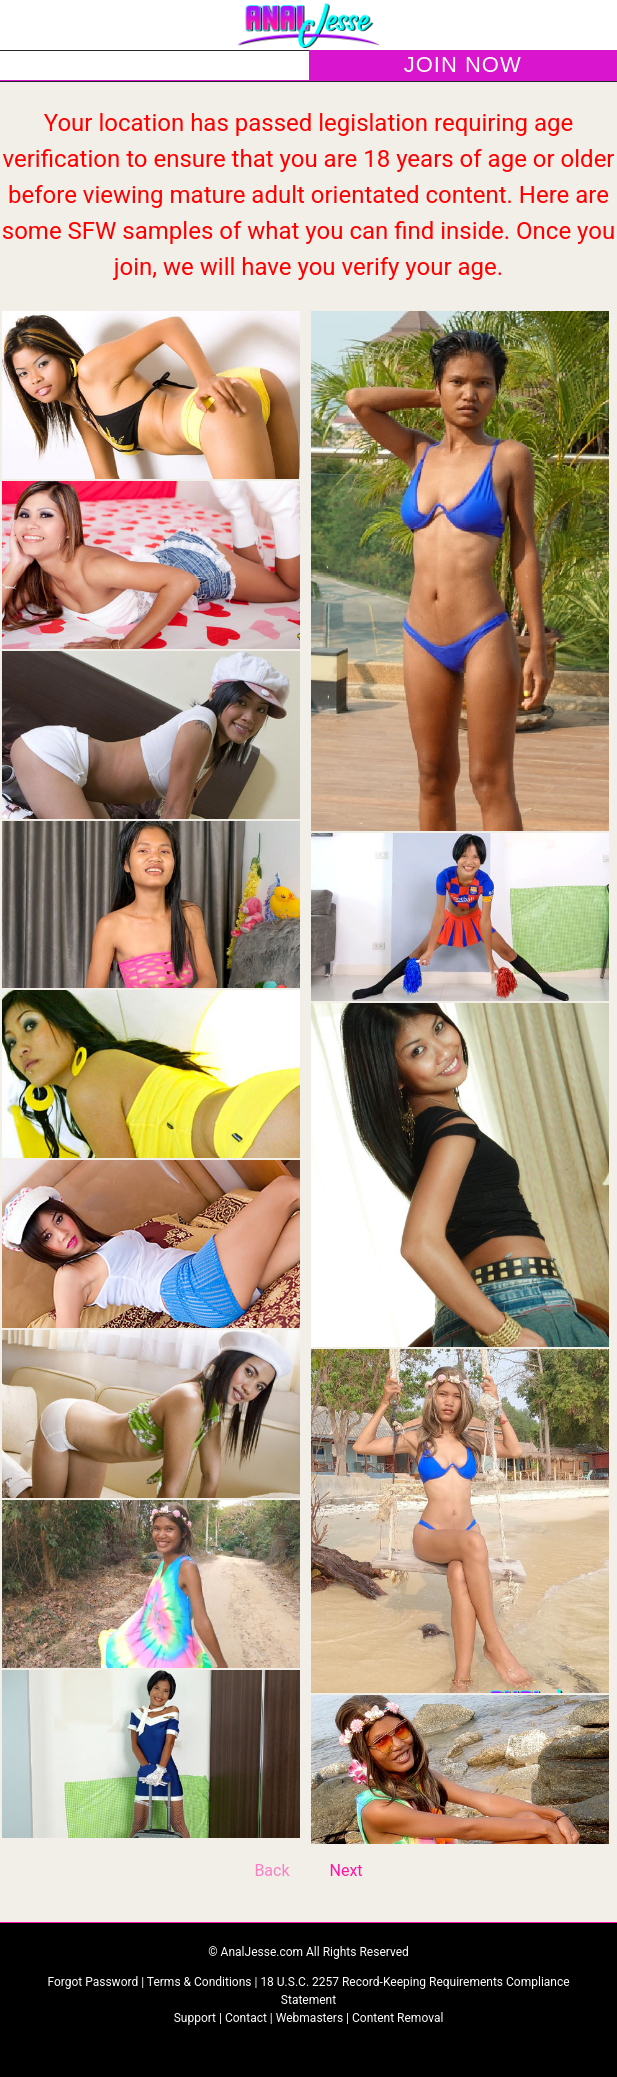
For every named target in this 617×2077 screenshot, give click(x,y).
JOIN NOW (463, 65)
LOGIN (154, 66)
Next (346, 1870)
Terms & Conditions (201, 1982)
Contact (246, 2018)
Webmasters (309, 2018)
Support (195, 2018)
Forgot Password (94, 1982)
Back (271, 1870)
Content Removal (397, 2018)
